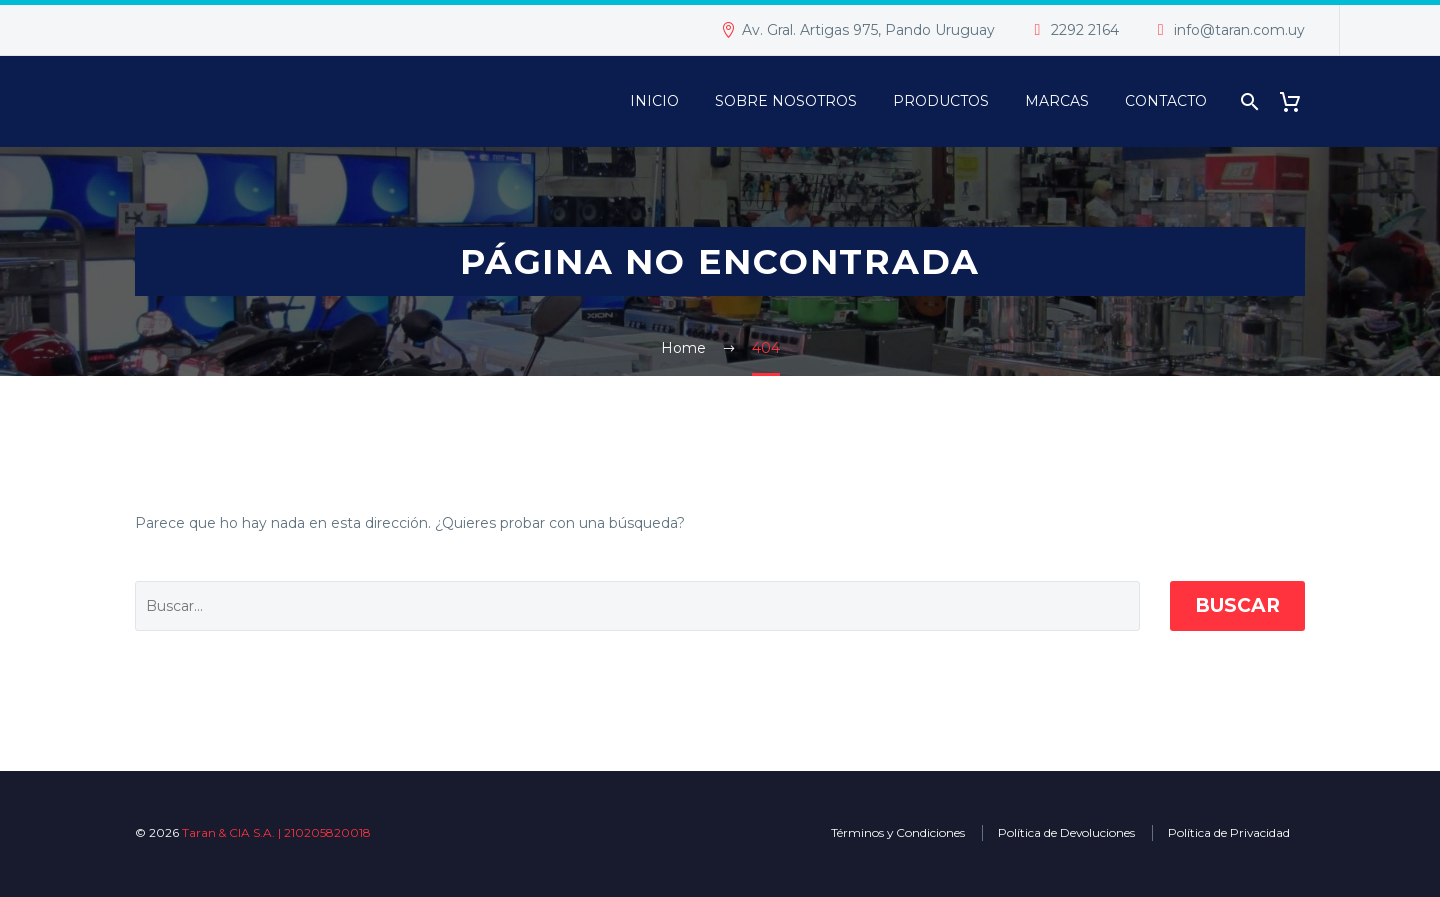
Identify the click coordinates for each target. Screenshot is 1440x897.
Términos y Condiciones (898, 832)
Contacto (1166, 101)
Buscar (1237, 605)
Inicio (654, 101)
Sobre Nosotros (786, 101)
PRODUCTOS (941, 101)
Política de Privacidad (1229, 832)
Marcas (1057, 101)
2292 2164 (1085, 30)
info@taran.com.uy (1239, 30)
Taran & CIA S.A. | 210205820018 (276, 832)
